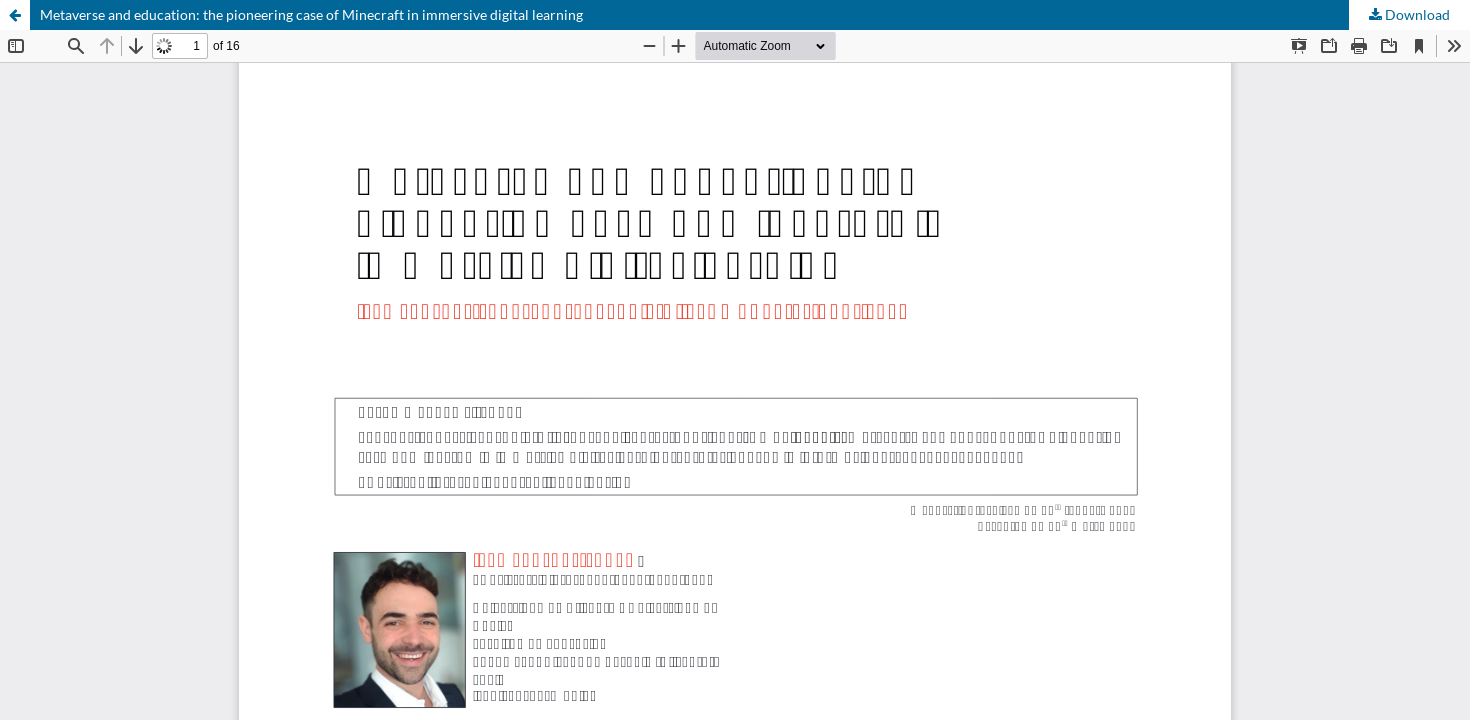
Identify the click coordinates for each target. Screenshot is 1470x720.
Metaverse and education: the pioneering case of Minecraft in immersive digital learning (311, 14)
